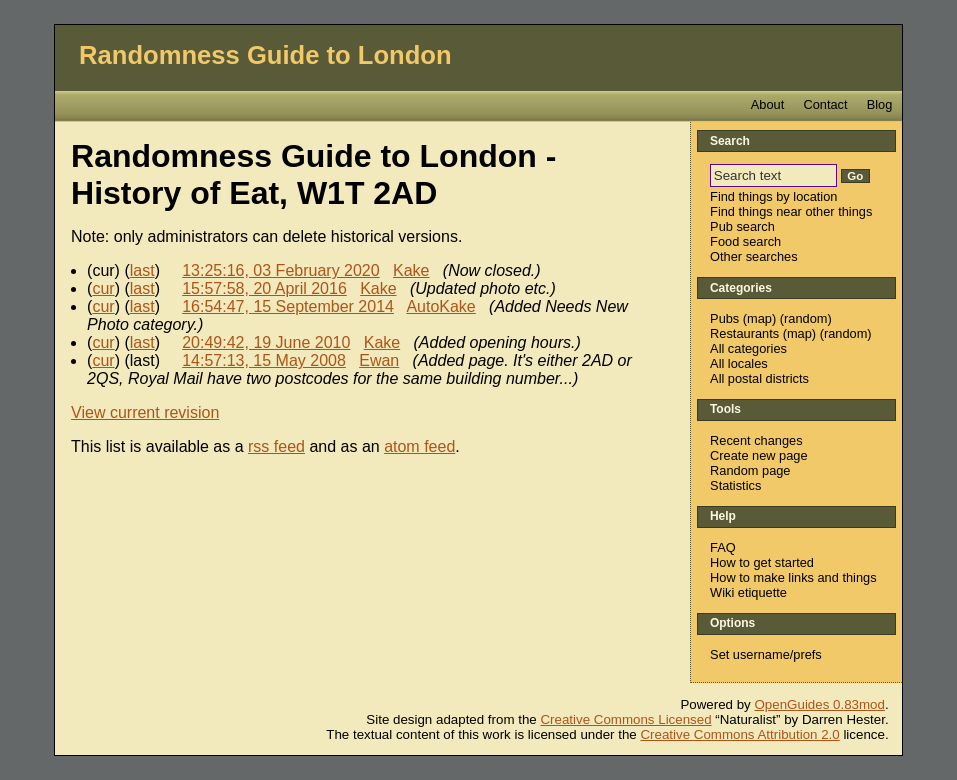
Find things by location (773, 196)
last (142, 270)
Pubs (724, 318)
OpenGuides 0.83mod (820, 704)
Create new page (758, 455)
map (759, 318)
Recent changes (756, 440)
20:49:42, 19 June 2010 (266, 342)
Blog (880, 104)
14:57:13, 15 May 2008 (264, 360)
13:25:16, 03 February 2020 (280, 270)
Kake (411, 270)
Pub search (742, 226)
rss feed (276, 446)
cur (103, 288)
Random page (750, 470)
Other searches (754, 256)
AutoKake (440, 306)
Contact (825, 104)
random (805, 318)
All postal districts (759, 378)
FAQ (723, 547)
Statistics (735, 485)
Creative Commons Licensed (625, 719)
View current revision (145, 412)
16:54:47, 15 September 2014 (288, 306)
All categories (748, 348)
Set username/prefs (766, 654)
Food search (745, 241)
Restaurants (744, 333)
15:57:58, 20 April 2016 (264, 288)
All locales (739, 363)
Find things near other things (791, 211)
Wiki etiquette (748, 592)
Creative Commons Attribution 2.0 (739, 734)
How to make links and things (793, 577)
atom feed (419, 446)
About (767, 104)
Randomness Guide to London (265, 55)
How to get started (762, 562)
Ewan (379, 360)
